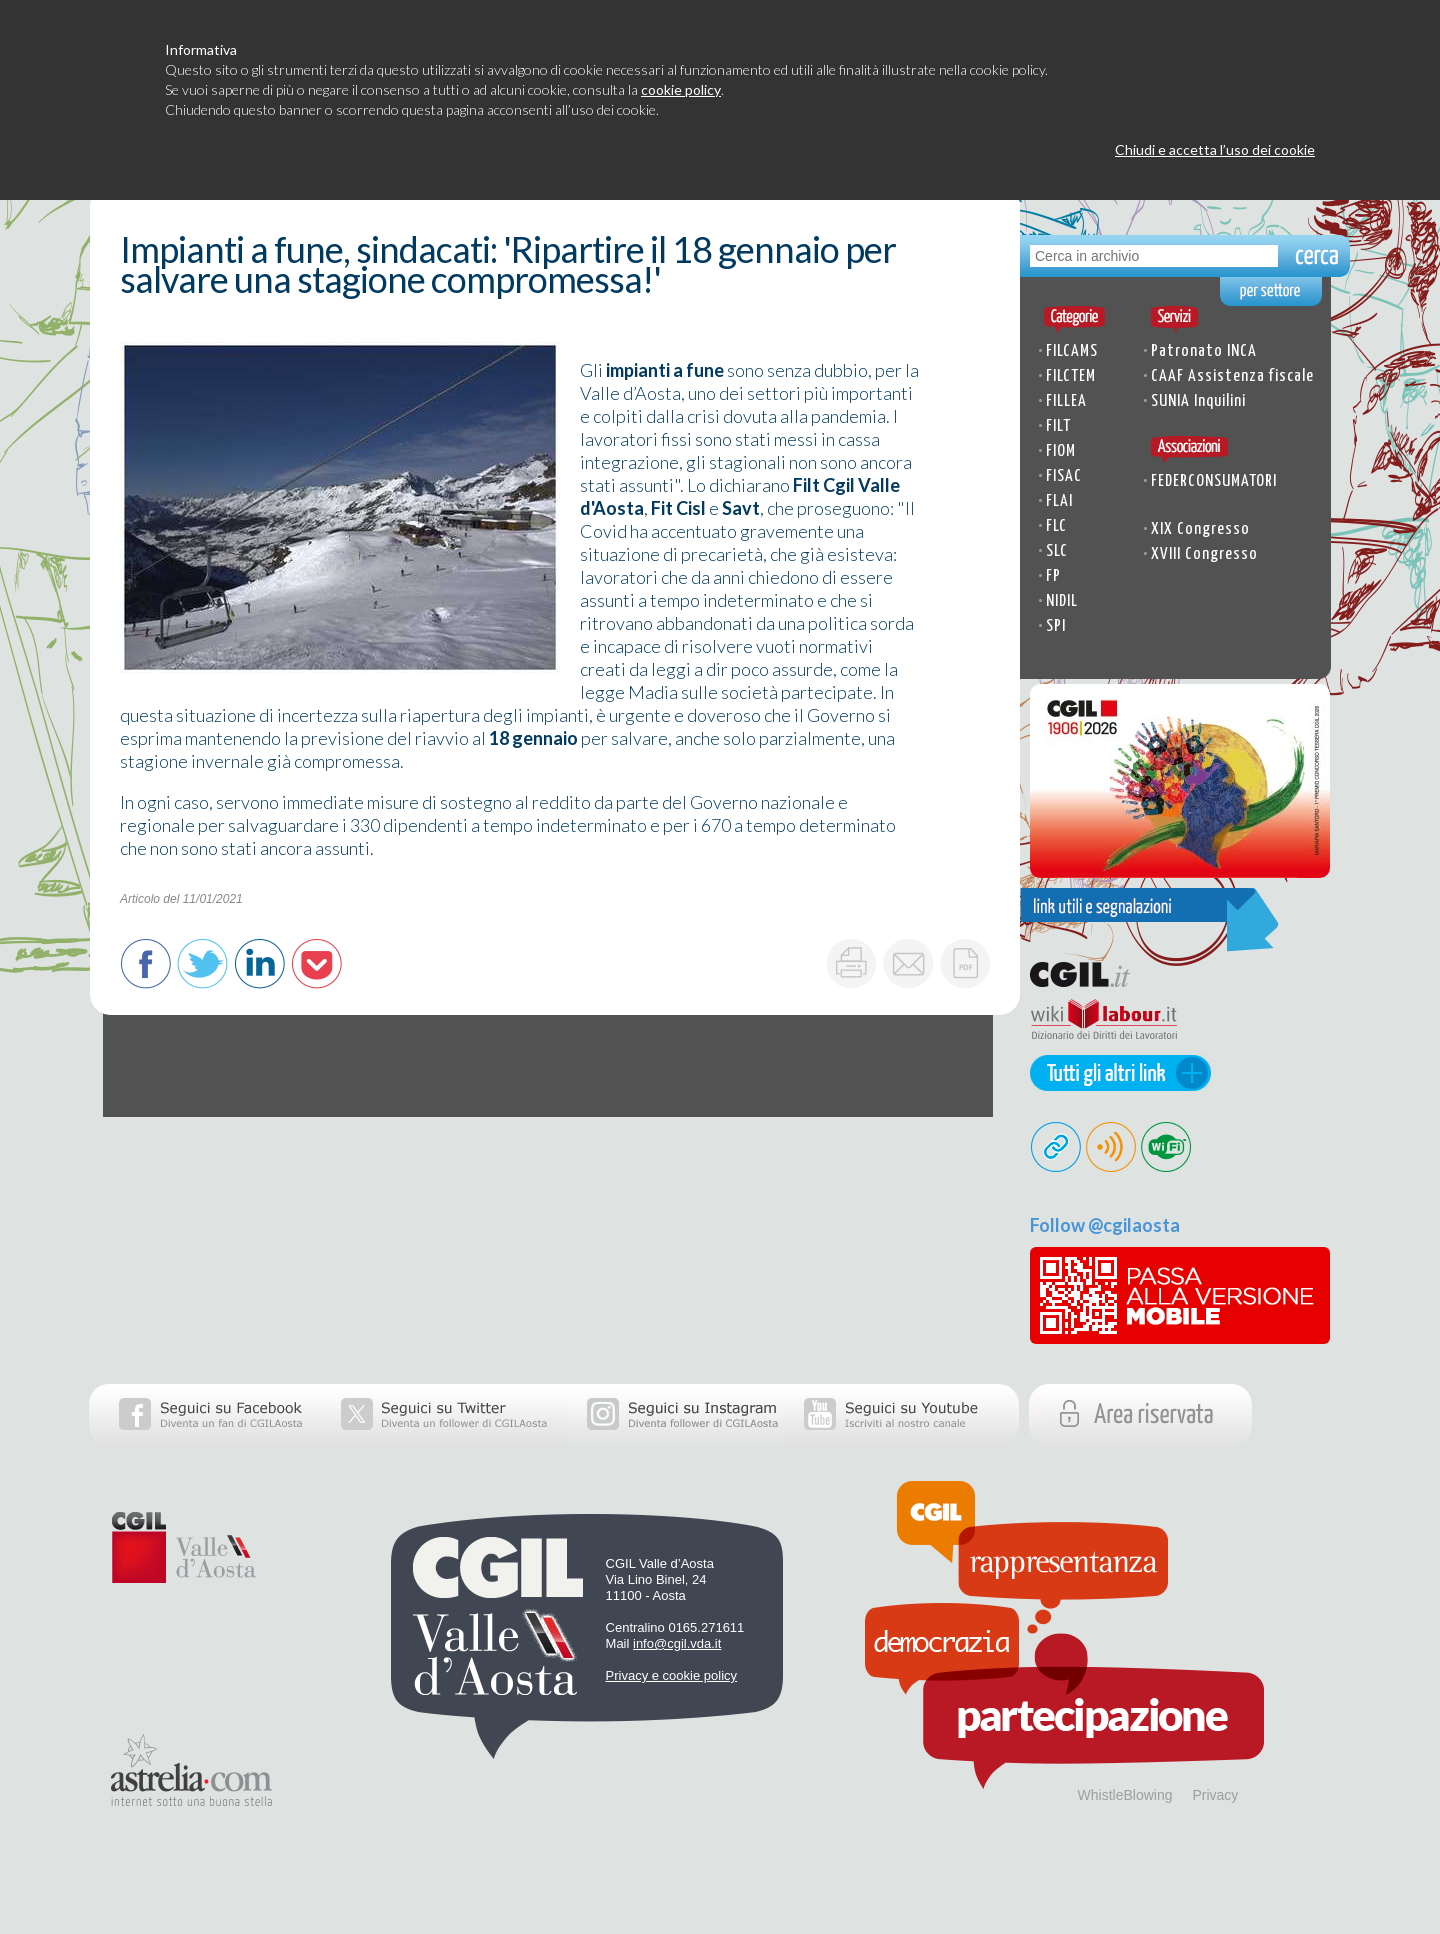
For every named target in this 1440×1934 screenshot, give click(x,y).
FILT (1058, 426)
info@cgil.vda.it (677, 1643)
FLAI (1059, 501)
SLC (1057, 551)
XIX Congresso (1200, 529)
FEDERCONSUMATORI (1214, 481)
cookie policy (681, 89)
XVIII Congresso (1204, 554)
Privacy (1215, 1795)
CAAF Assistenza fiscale (1232, 376)
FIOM (1061, 451)
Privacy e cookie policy (672, 1675)
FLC (1056, 526)
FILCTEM (1071, 376)
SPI (1056, 626)
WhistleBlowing (1125, 1795)
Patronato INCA (1204, 351)
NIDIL (1062, 601)
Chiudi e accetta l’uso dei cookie (1215, 149)
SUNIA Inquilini (1198, 401)
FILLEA (1066, 401)
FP (1053, 576)
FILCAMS (1072, 351)
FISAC (1064, 476)
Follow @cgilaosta (1105, 1225)
